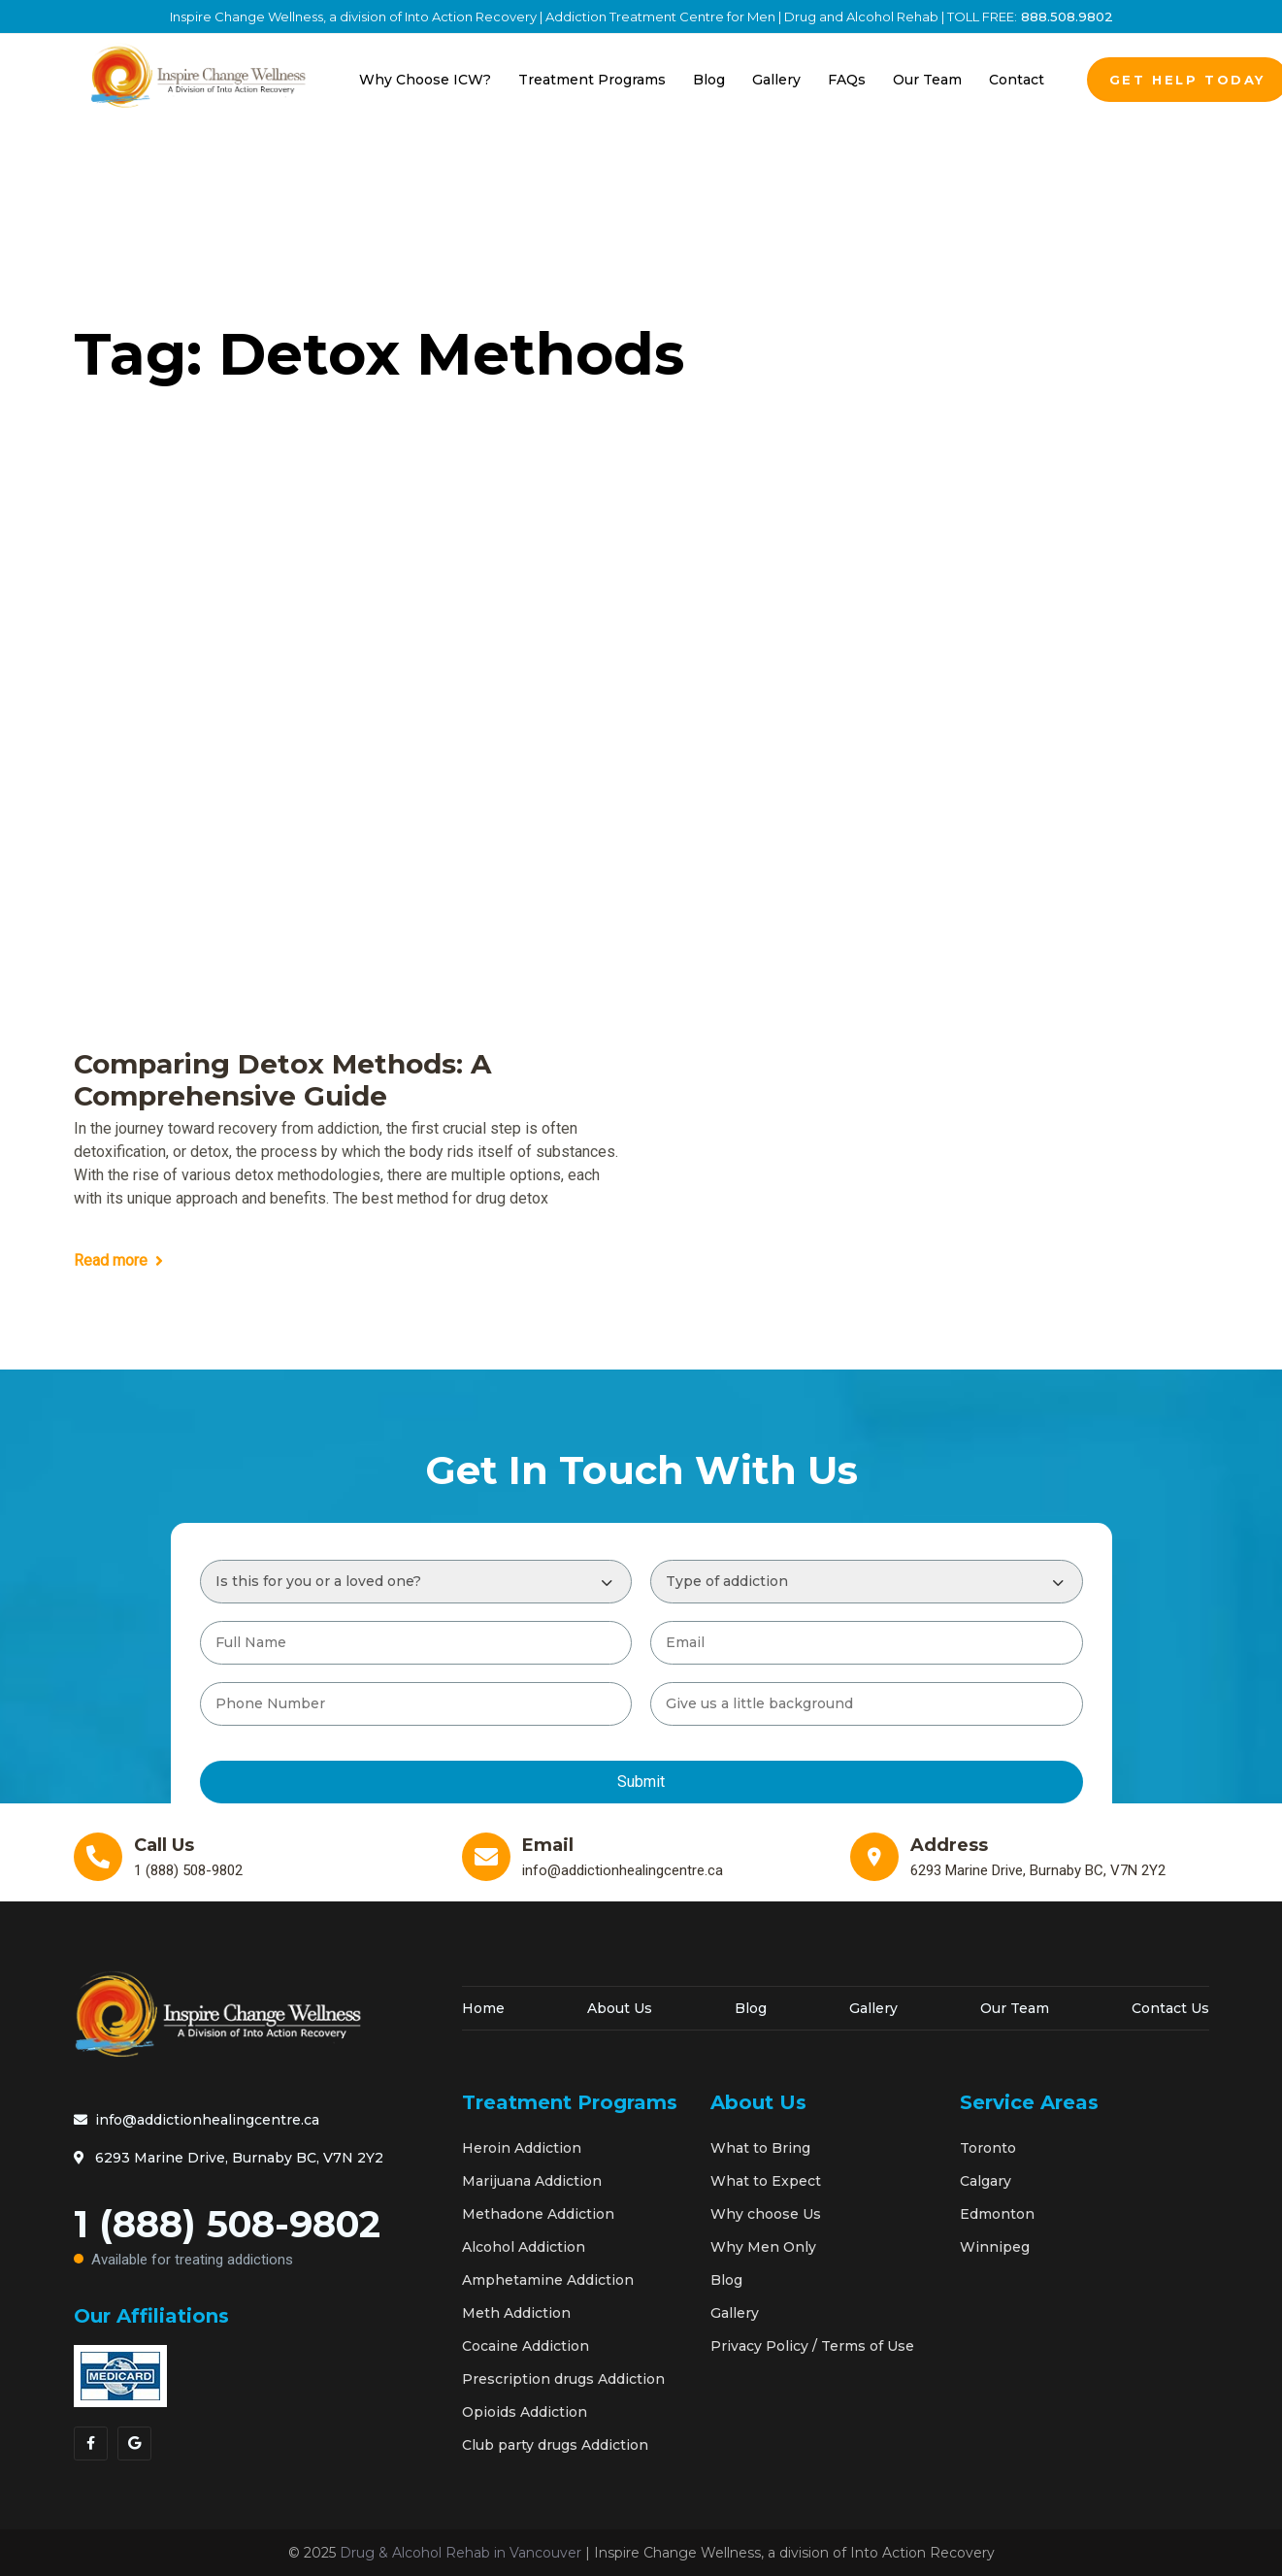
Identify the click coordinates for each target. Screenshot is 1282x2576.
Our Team (1014, 2008)
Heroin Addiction (521, 2148)
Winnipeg (995, 2247)
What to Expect (765, 2181)
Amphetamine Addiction (548, 2280)
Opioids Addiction (524, 2412)
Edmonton (997, 2214)
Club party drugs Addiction (555, 2445)
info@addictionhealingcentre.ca (196, 2120)
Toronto (988, 2148)
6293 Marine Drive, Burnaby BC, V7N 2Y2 (228, 2157)
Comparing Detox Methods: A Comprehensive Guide (282, 1080)
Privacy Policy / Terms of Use (812, 2346)
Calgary (985, 2181)
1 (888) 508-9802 (253, 2239)
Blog (751, 2008)
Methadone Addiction (538, 2214)
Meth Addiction (516, 2313)
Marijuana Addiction (532, 2181)
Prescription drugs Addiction (563, 2379)
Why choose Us (765, 2214)
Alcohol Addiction (523, 2247)
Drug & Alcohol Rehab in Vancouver (460, 2552)
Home (483, 2008)
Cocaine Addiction (525, 2346)
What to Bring (760, 2148)
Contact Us (1170, 2008)
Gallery (873, 2008)
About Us (619, 2008)
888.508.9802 (1065, 16)
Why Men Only (763, 2247)
